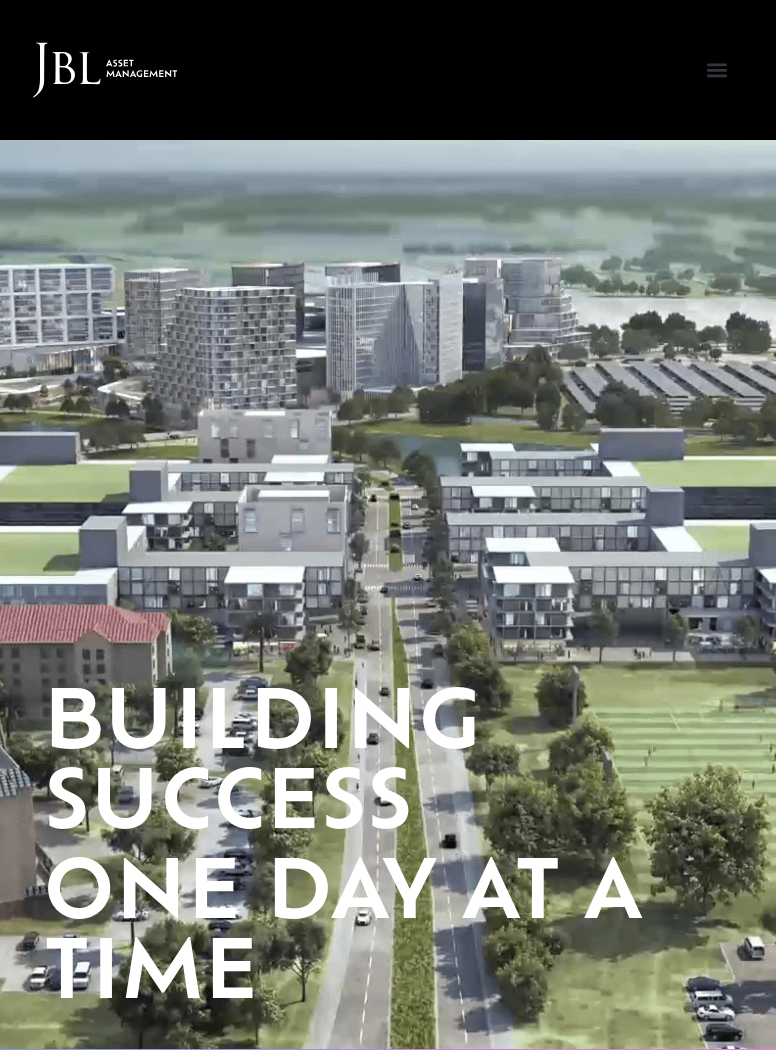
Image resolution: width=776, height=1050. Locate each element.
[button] (716, 70)
